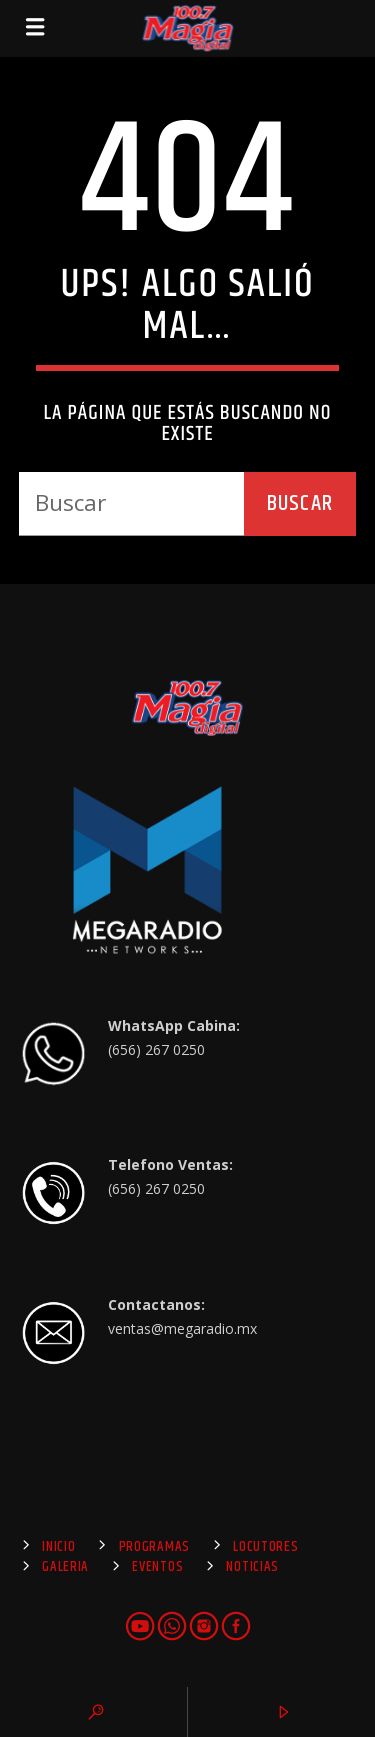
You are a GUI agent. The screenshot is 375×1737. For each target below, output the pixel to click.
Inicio (58, 1547)
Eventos (157, 1567)
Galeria (65, 1567)
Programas (154, 1547)
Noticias (252, 1567)
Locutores (265, 1547)
